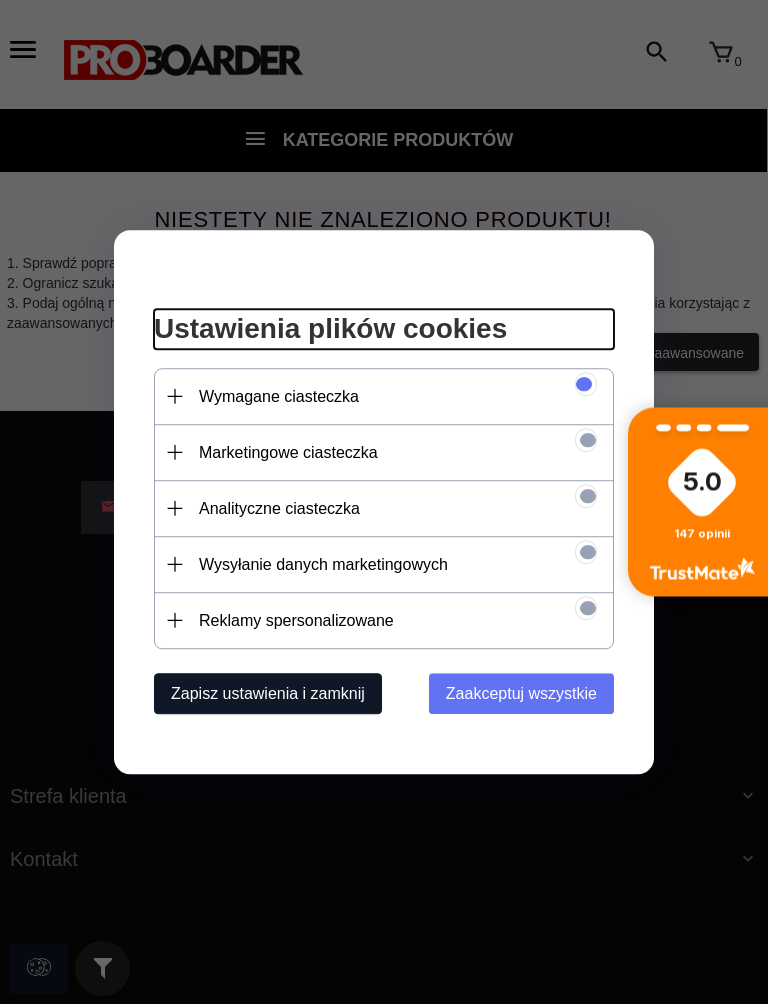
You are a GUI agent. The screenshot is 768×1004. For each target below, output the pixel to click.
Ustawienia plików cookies (330, 328)
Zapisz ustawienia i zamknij (268, 693)
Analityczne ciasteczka (279, 508)
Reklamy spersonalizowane (296, 620)
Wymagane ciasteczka (279, 396)
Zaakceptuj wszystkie (521, 693)
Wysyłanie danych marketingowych (323, 564)
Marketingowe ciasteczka (288, 452)
